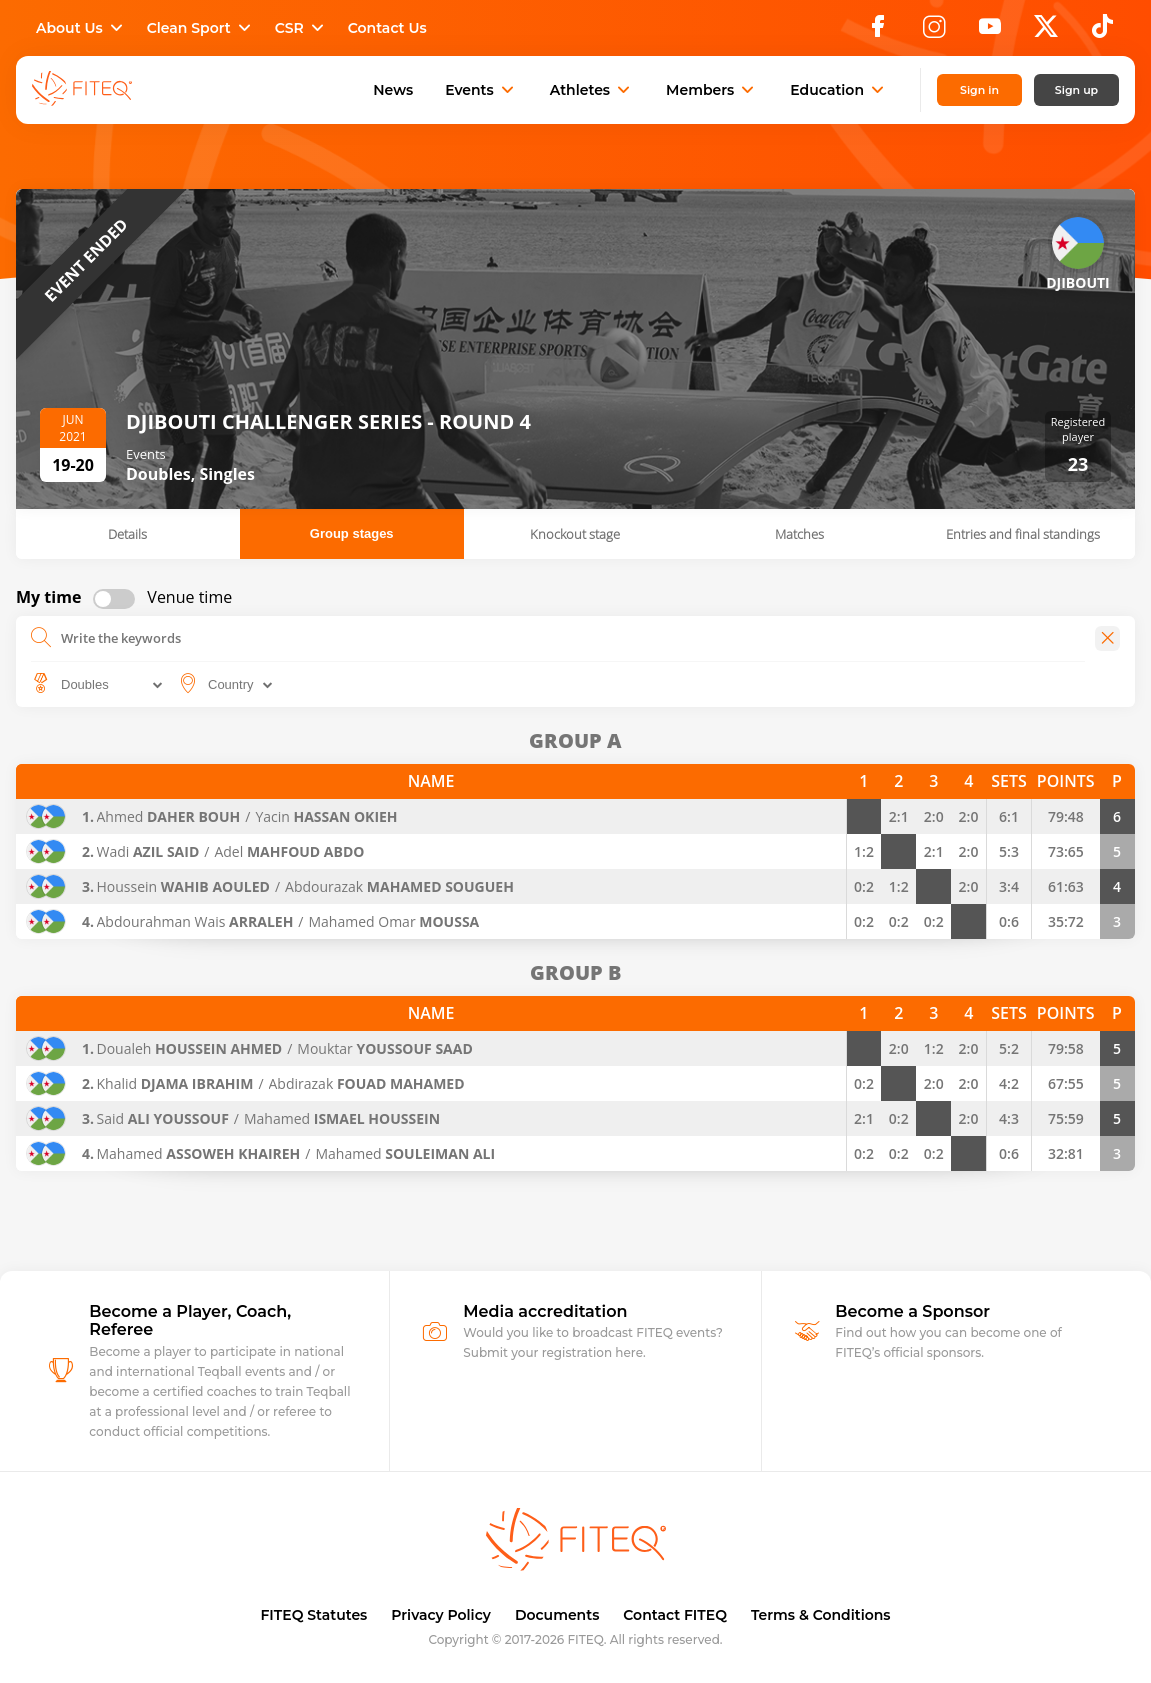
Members (712, 90)
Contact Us (387, 28)
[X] (1046, 32)
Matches (799, 534)
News (393, 90)
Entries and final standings (1023, 534)
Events (481, 90)
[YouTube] (990, 32)
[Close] (1107, 638)
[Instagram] (934, 32)
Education (839, 90)
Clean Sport (201, 28)
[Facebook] (878, 32)
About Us (81, 28)
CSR (301, 28)
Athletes (592, 90)
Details (127, 534)
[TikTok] (1102, 32)
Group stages (352, 533)
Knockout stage (575, 534)
